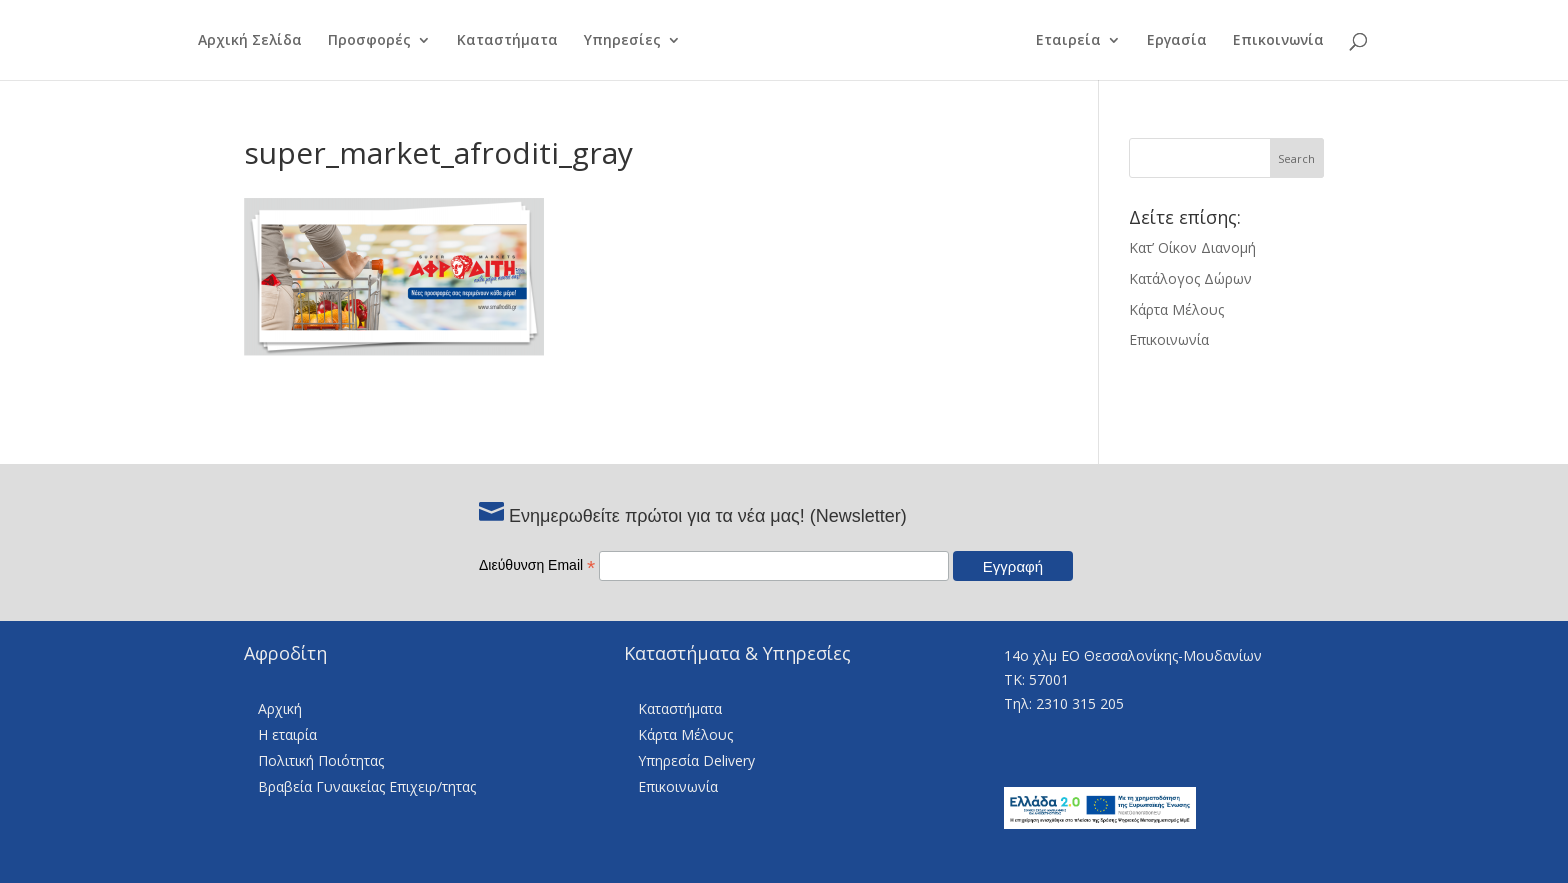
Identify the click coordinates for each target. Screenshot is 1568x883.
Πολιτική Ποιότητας (321, 760)
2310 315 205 (1080, 703)
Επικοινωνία (1278, 41)
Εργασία (1177, 41)
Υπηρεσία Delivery (696, 760)
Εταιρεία (1068, 41)
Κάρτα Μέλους (1176, 309)
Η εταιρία (287, 734)
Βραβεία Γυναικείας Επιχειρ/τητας (367, 786)
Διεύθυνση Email (537, 565)
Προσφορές (369, 41)
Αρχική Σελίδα (250, 41)
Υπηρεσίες (622, 41)
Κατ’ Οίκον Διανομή (1192, 247)
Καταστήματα (507, 41)
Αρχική (280, 708)
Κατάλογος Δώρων (1190, 278)
